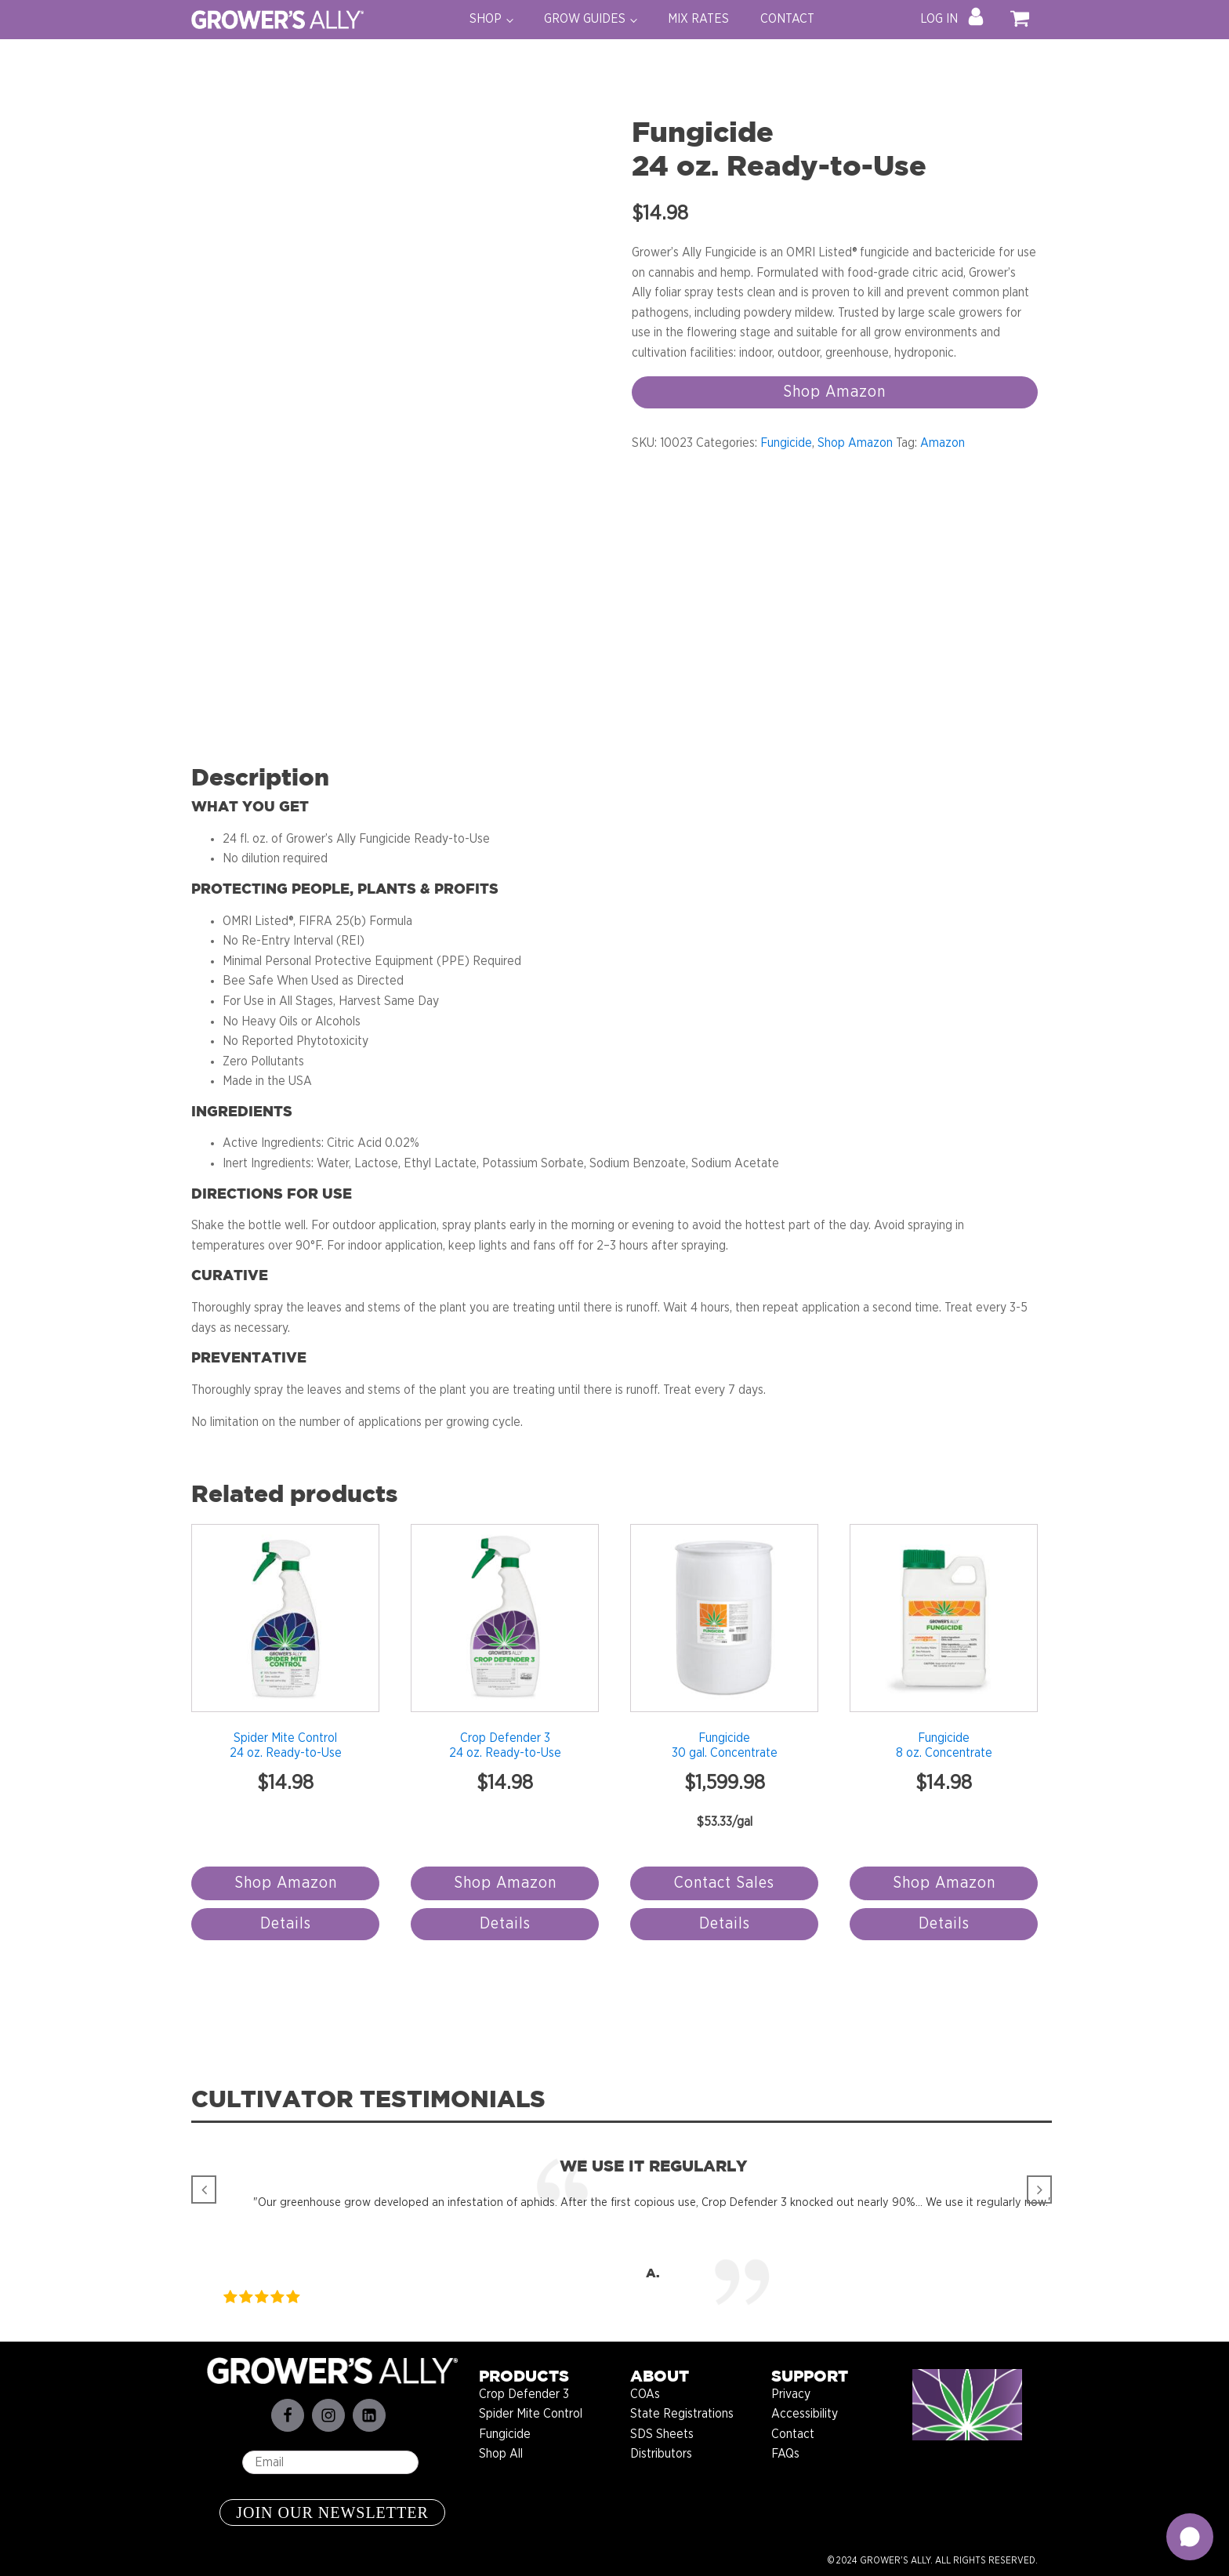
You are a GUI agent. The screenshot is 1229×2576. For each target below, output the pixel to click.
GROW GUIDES (584, 19)
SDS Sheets (662, 2434)
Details (285, 1924)
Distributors (661, 2453)
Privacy (790, 2394)
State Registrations (682, 2413)
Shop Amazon (834, 392)
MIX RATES (698, 19)
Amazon (942, 443)
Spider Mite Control (530, 2413)
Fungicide (786, 443)
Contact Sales (724, 1883)
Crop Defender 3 (524, 2394)
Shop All (501, 2453)
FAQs (785, 2453)
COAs (645, 2394)
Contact (792, 2434)
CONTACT (787, 19)
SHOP (485, 19)
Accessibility (804, 2413)
